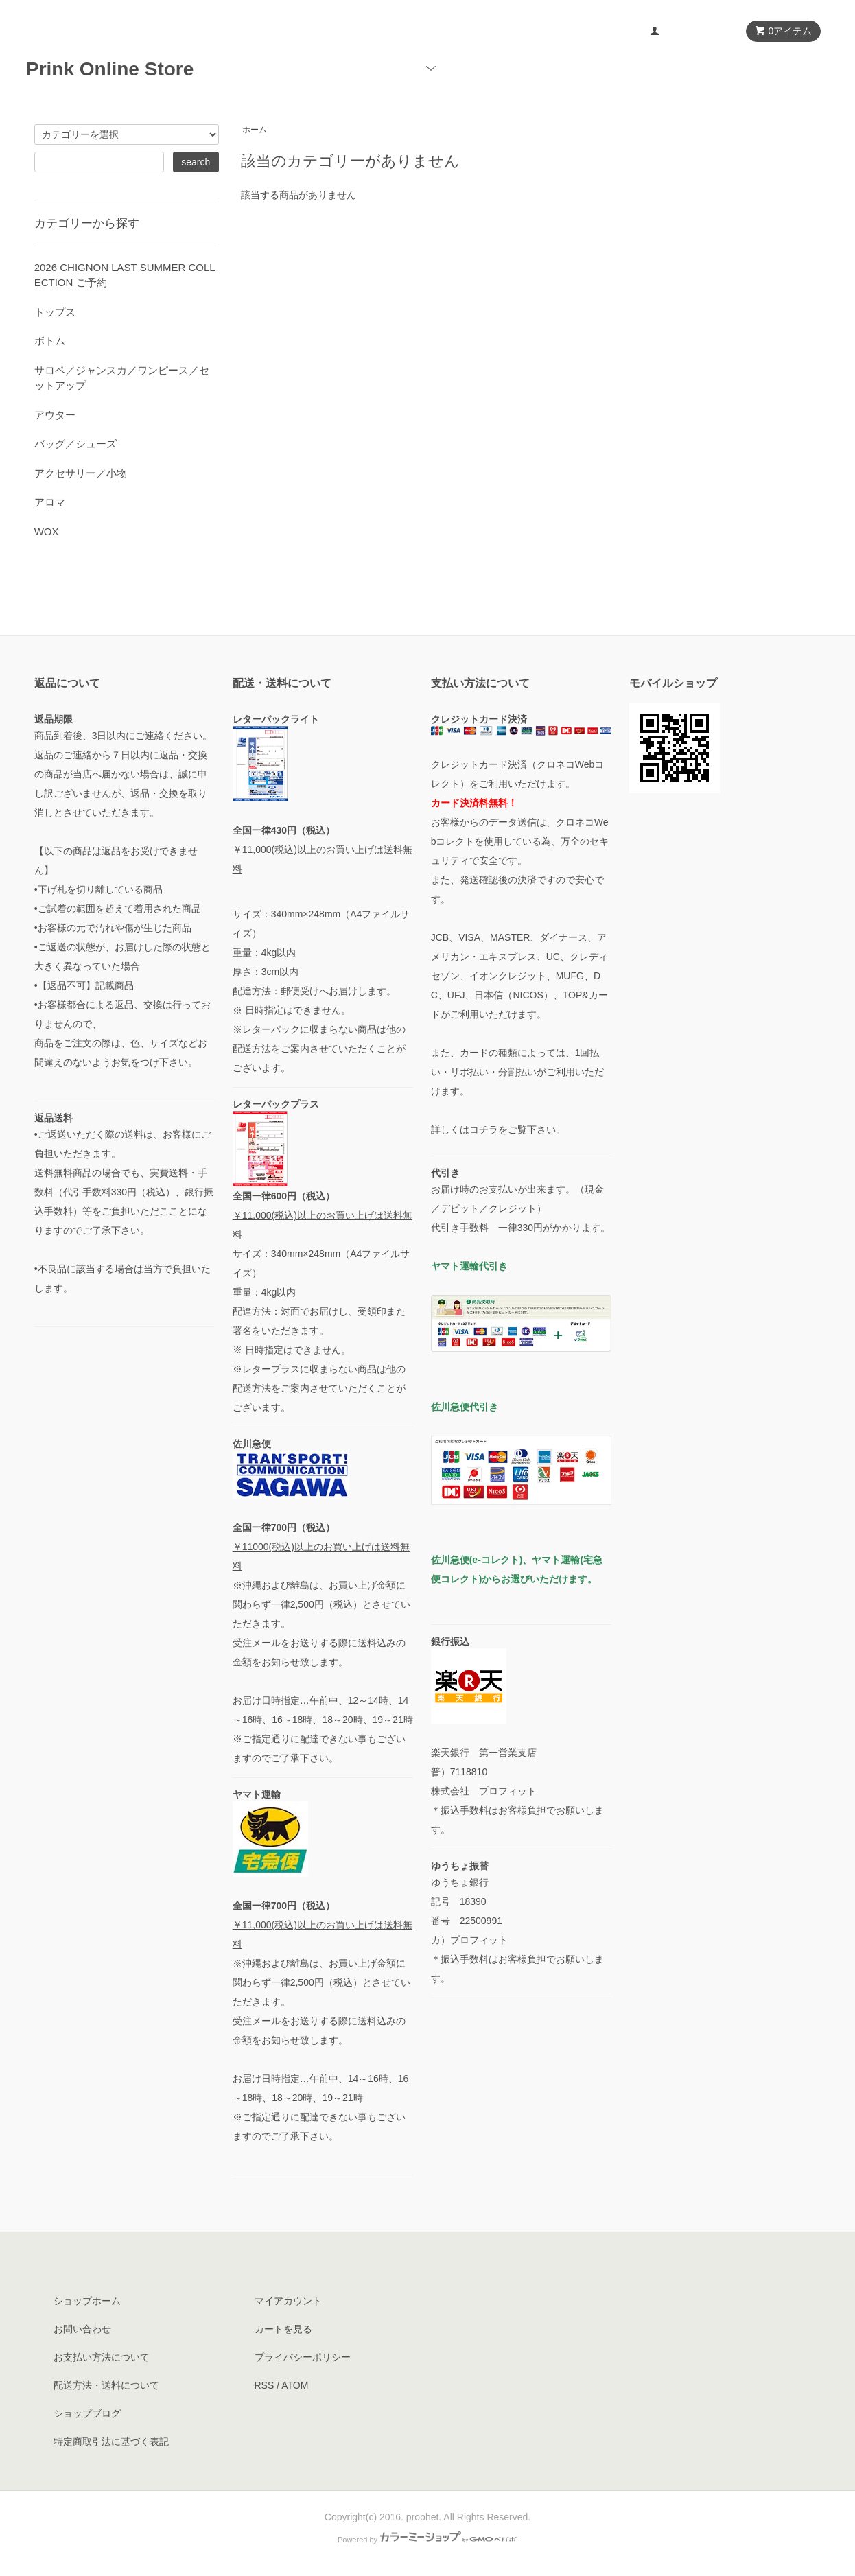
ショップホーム (87, 2300)
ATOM (294, 2385)
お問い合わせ (782, 68)
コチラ (483, 1129)
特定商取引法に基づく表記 (111, 2441)
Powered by (427, 2540)
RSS (264, 2385)
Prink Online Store (119, 69)
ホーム (372, 68)
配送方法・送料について (106, 2385)
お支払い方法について (102, 2357)
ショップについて (611, 68)
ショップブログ (87, 2413)
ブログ (702, 68)
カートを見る (283, 2328)
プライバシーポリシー (303, 2357)
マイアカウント (694, 32)
